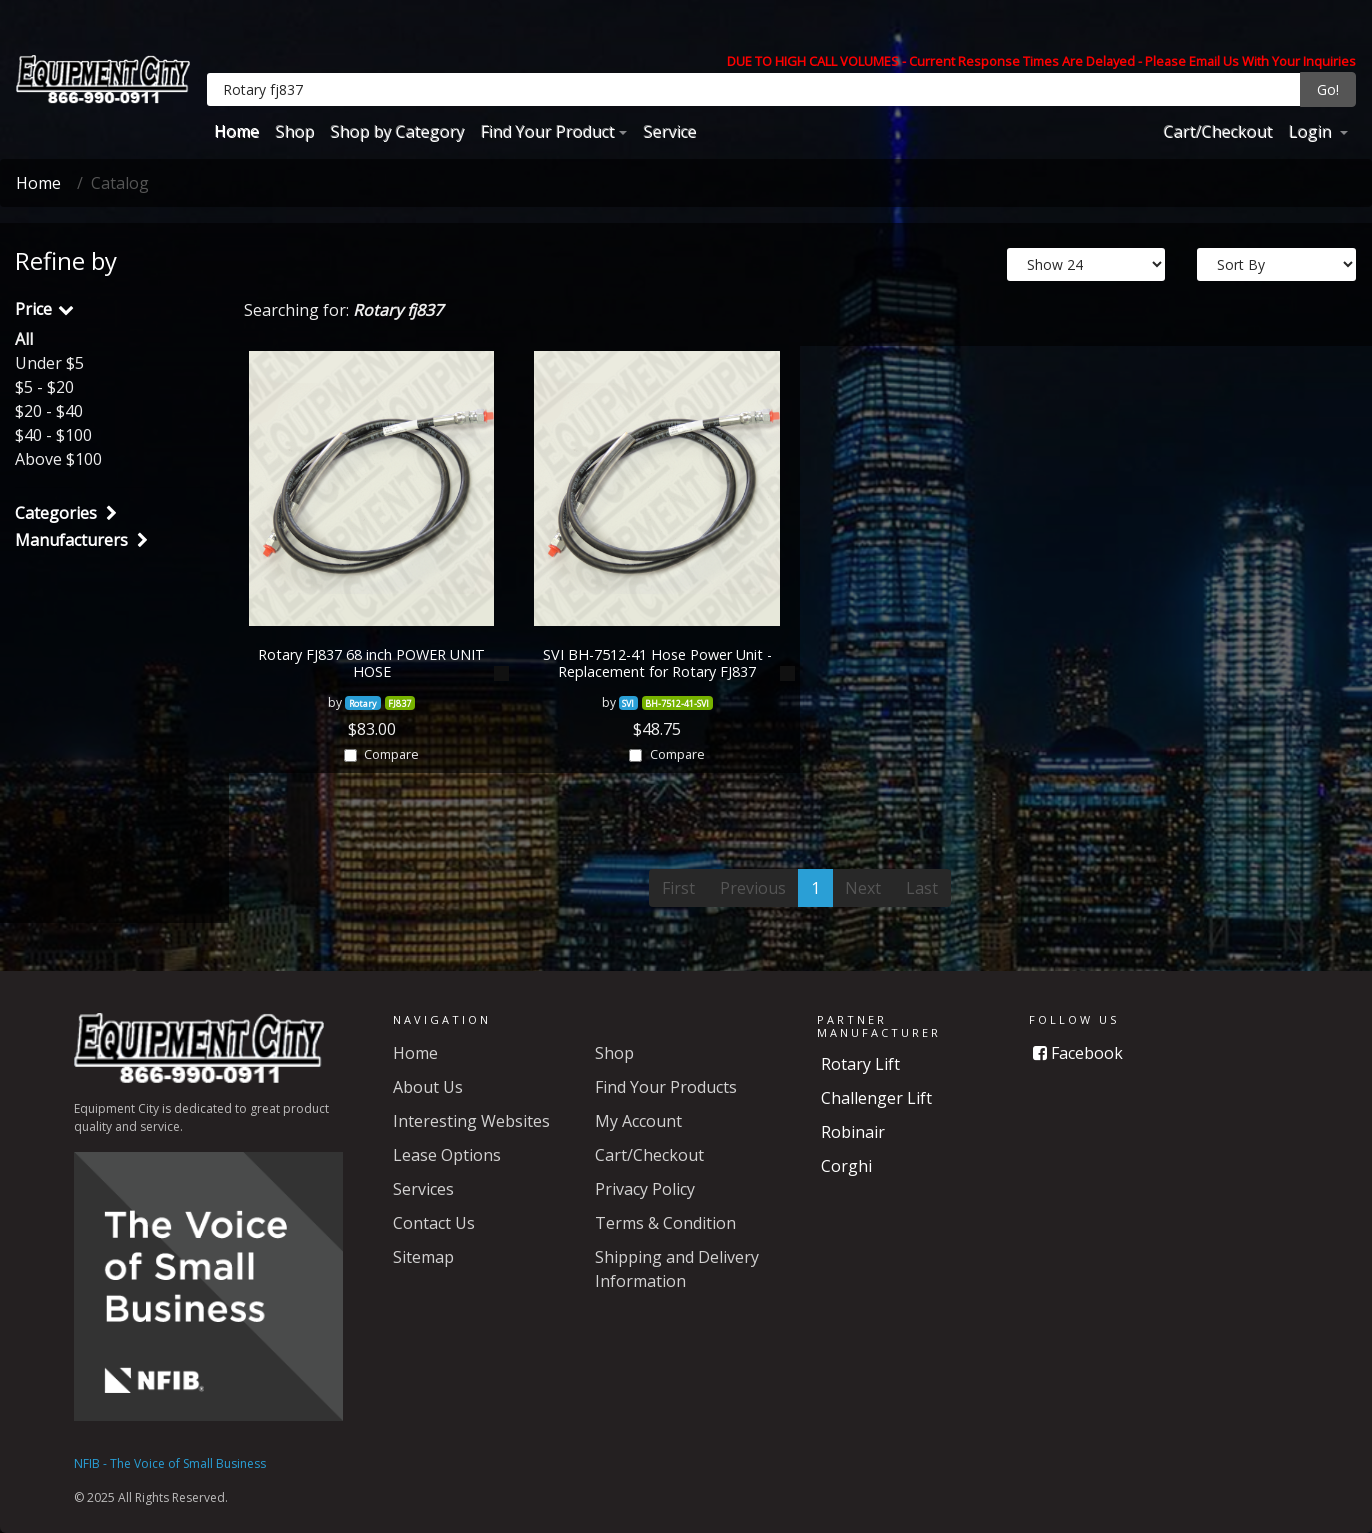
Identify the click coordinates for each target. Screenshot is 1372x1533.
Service (669, 131)
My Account (638, 1121)
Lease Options (447, 1155)
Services (423, 1189)
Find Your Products (666, 1087)
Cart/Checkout (1217, 131)
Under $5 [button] (49, 363)
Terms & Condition (665, 1223)
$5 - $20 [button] (44, 387)
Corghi (846, 1166)
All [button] (24, 339)
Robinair (853, 1132)
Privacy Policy (645, 1189)
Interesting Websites (471, 1121)
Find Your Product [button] (547, 131)
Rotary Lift (860, 1064)
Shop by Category (397, 131)
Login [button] (1311, 131)
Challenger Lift (876, 1098)
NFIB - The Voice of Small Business (170, 1463)
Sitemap (423, 1257)
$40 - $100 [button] (53, 435)
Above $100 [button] (58, 459)
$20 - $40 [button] (49, 411)
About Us (428, 1087)
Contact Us (434, 1223)
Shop (294, 131)
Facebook (1078, 1053)
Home (236, 131)
